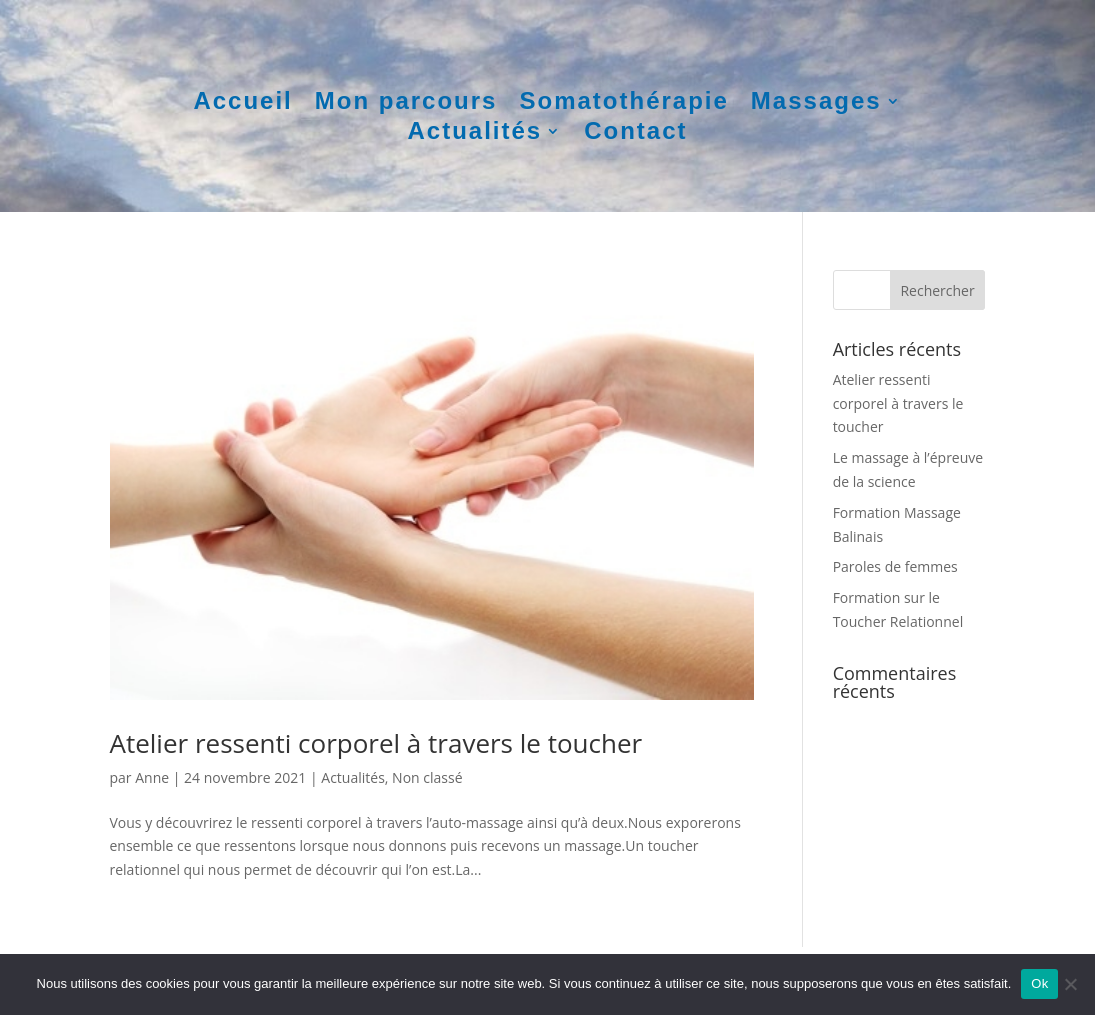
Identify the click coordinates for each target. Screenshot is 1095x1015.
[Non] (1070, 984)
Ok (1039, 983)
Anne (152, 777)
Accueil (242, 104)
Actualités (474, 134)
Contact (635, 134)
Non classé (427, 777)
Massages (816, 104)
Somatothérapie (623, 104)
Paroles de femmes (895, 566)
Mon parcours (406, 104)
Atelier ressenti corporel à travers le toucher (376, 743)
